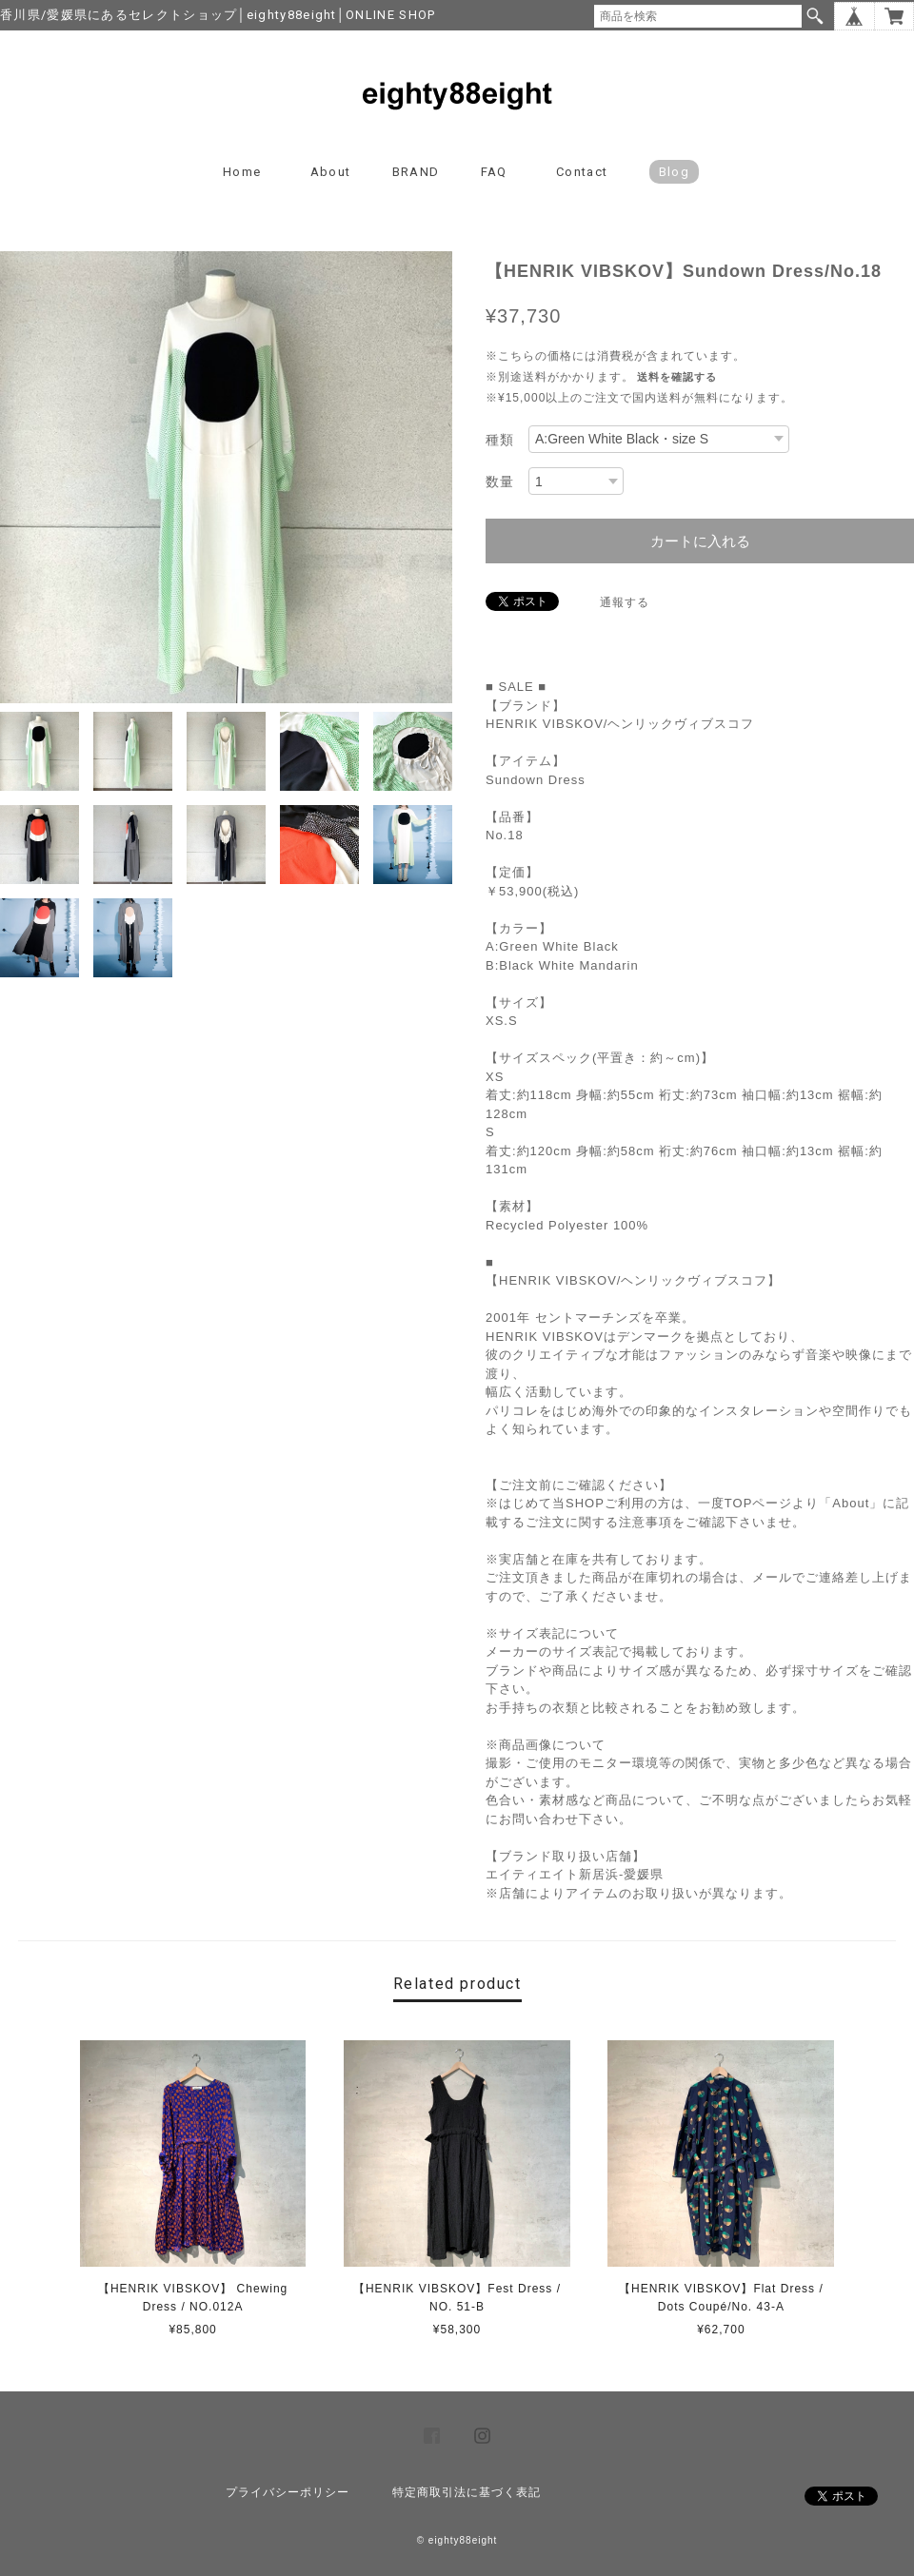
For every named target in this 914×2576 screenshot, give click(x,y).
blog (674, 172)
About (330, 172)
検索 (815, 16)
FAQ (494, 172)
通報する (624, 602)
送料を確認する (677, 377)
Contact (581, 172)
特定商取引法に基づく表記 (466, 2492)
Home (242, 172)
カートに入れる (700, 541)
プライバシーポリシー (287, 2492)
